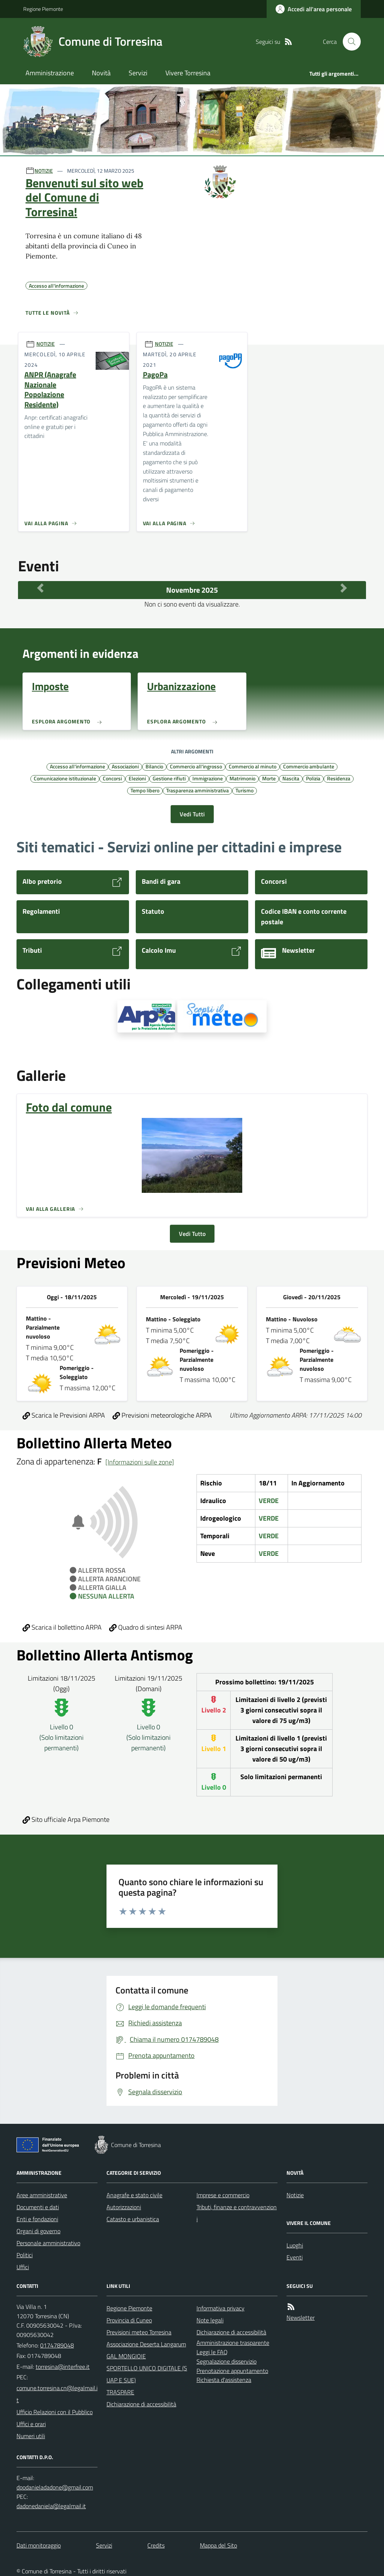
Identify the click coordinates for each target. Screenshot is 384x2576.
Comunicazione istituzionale (65, 778)
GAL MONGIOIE (126, 2356)
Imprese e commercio (222, 2194)
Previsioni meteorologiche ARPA (162, 1415)
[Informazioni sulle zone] (139, 1462)
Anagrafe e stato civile (134, 2194)
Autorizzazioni (123, 2206)
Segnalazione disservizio (226, 2361)
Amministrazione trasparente (232, 2342)
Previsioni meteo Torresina (138, 2332)
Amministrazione (50, 73)
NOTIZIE (43, 171)
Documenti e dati (37, 2206)
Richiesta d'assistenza (223, 2379)
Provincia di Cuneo (129, 2320)
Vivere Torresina (187, 73)
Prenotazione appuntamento (232, 2370)
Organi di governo (38, 2230)
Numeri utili (30, 2435)
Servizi (138, 73)
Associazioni (125, 766)
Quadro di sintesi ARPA (145, 1627)
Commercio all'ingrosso (196, 766)
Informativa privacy (220, 2308)
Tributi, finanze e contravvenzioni (236, 2212)
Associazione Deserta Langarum (146, 2344)
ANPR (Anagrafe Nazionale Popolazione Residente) (50, 390)
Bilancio (154, 766)
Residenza (338, 778)
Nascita (290, 778)
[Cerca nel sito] (349, 42)
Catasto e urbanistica (132, 2218)
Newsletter (300, 2317)
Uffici (22, 2266)
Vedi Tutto (192, 1233)
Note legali (210, 2320)
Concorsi (112, 778)
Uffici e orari (31, 2423)
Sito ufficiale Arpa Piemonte (66, 1819)
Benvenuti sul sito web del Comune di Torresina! (84, 197)
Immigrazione (207, 778)
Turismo (245, 790)
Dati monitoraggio (38, 2545)
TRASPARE (120, 2392)
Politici (24, 2254)
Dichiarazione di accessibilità (141, 2404)
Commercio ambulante (308, 766)
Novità (101, 73)
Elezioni (137, 778)
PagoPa (155, 375)
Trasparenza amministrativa (197, 790)
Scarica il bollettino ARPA (62, 1627)
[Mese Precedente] (40, 588)
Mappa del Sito (218, 2545)
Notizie (295, 2194)
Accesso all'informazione (77, 766)
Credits (156, 2545)
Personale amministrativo (48, 2242)
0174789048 (57, 2345)
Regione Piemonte (43, 9)
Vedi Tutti (192, 814)
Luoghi (294, 2245)
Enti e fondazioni (37, 2218)
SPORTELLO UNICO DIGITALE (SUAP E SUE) (146, 2374)
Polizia (313, 778)
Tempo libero (144, 790)
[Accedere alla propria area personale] (314, 9)
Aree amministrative (41, 2194)
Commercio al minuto (252, 766)
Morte (269, 778)
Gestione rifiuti (169, 778)
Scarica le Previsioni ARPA (63, 1415)
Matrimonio (242, 778)
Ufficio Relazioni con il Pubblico (54, 2411)
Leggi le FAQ (212, 2351)
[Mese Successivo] (343, 588)
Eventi (294, 2257)
